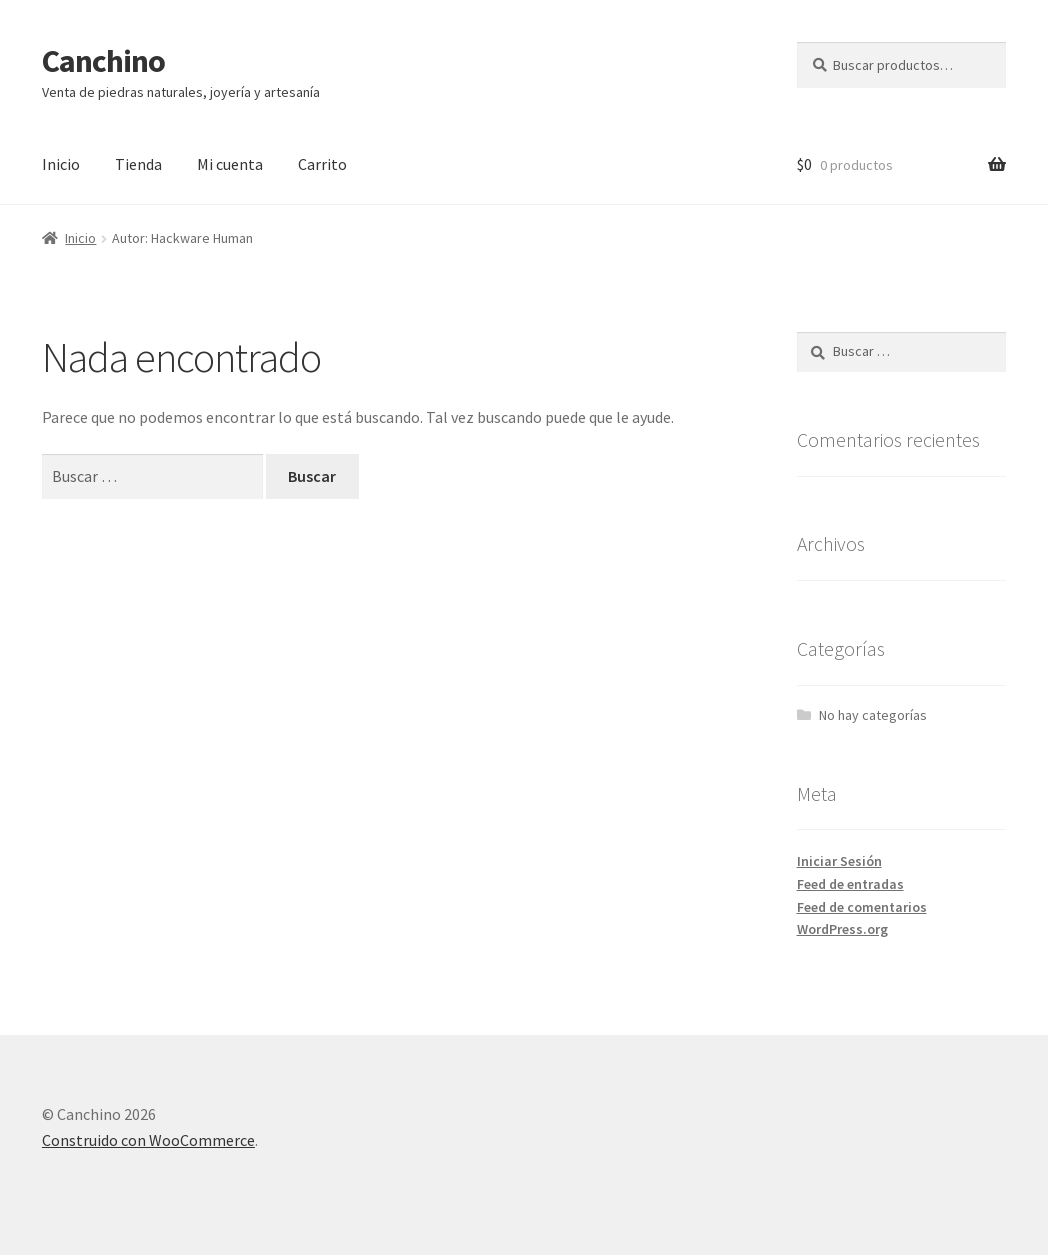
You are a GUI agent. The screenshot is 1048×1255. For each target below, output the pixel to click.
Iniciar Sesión (839, 861)
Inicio (61, 164)
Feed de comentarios (862, 907)
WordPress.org (842, 929)
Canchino (103, 61)
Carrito (322, 164)
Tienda (138, 164)
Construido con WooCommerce (148, 1140)
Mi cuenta (230, 164)
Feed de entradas (850, 884)
